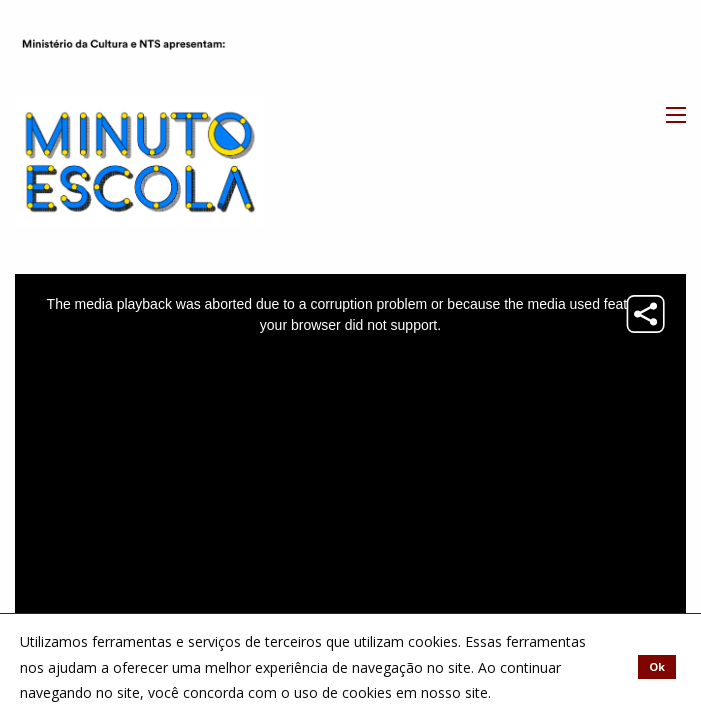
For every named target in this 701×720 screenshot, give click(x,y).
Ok (657, 666)
